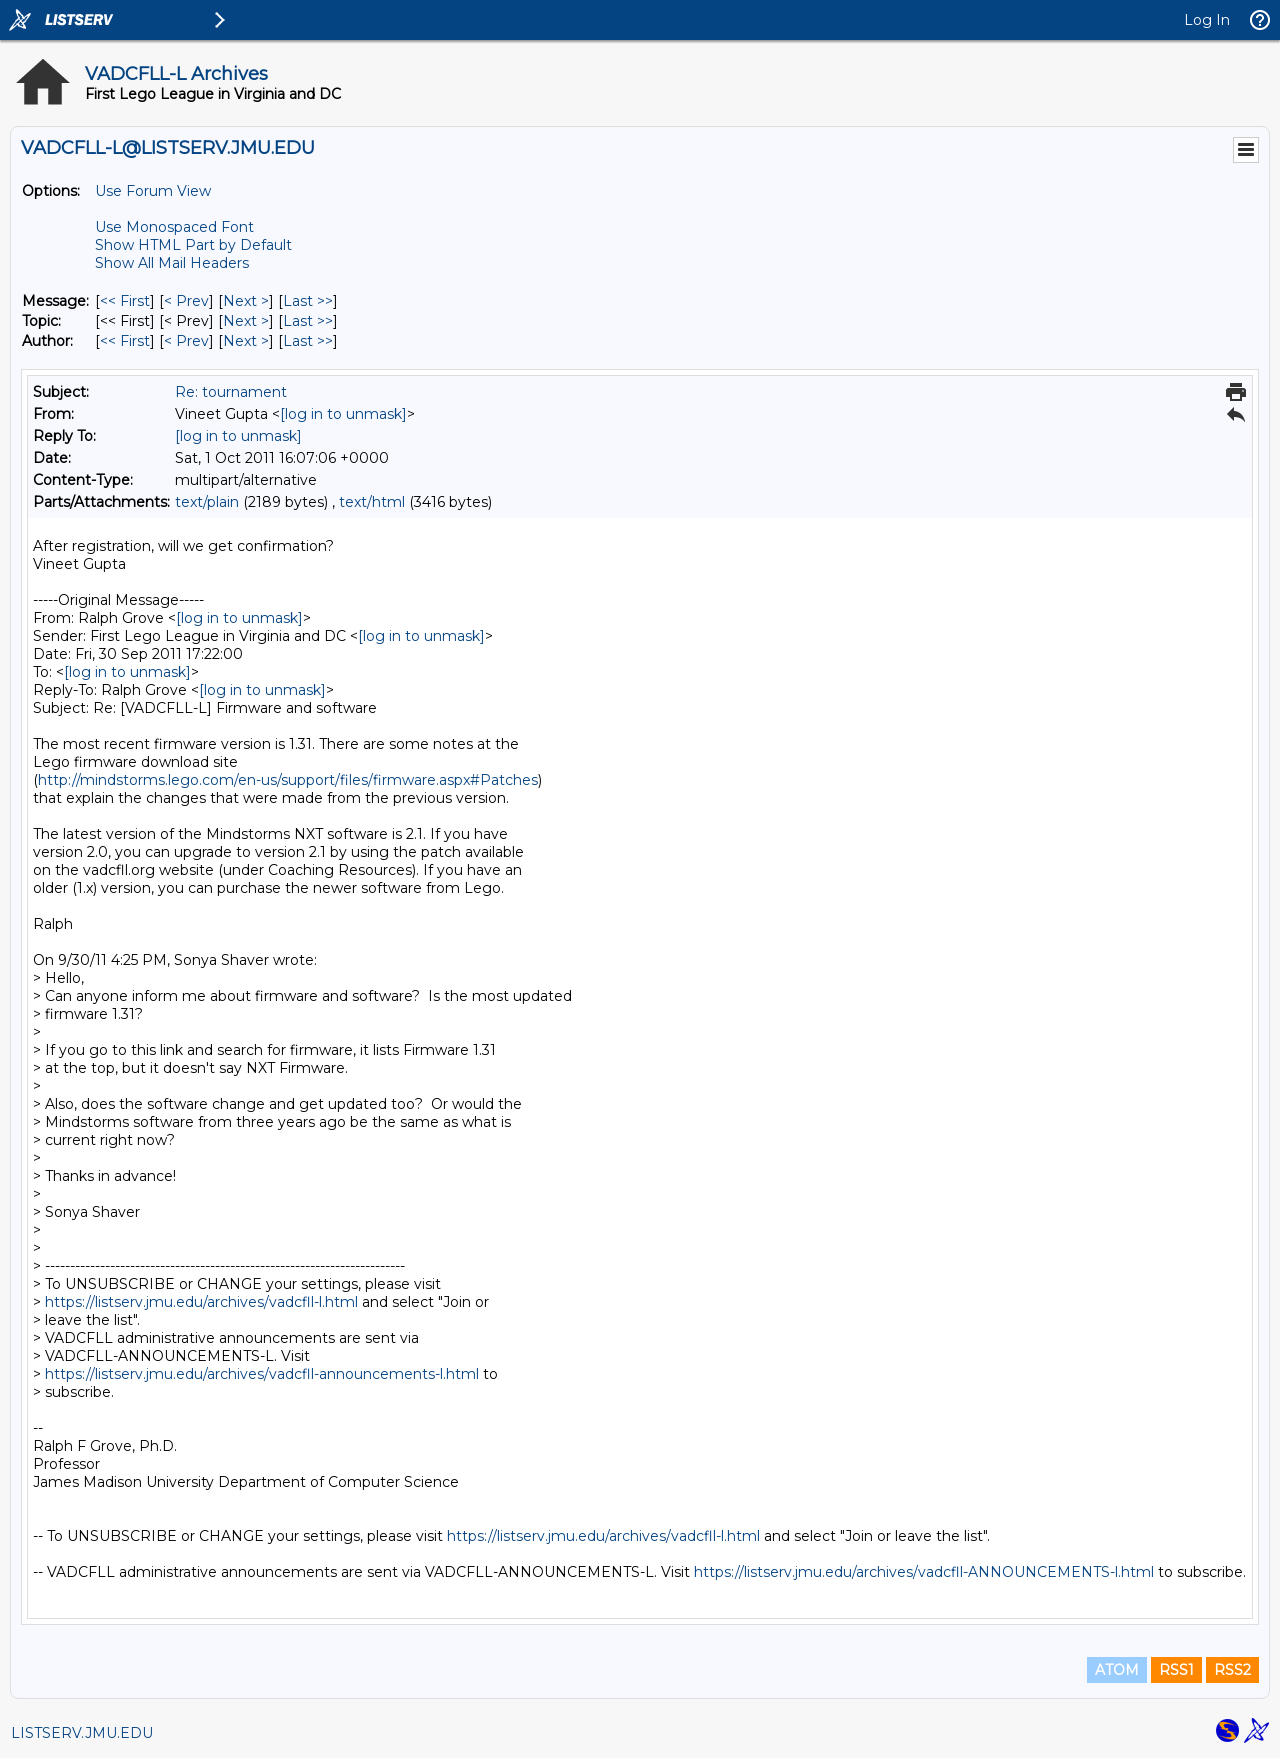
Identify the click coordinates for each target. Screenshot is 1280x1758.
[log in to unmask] (343, 414)
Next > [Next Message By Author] (246, 341)
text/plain (207, 502)
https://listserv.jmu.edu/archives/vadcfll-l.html (201, 1302)
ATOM (1117, 1670)
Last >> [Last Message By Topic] (308, 321)
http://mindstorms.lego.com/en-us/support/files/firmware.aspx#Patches (288, 780)
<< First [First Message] (125, 301)
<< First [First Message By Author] (125, 341)
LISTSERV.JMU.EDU (82, 1733)
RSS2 (1232, 1670)
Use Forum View (153, 191)
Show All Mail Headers (172, 263)
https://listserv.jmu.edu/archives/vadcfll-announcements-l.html (262, 1374)
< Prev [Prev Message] (186, 301)
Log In (1207, 20)
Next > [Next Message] (246, 301)
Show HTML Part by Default (193, 245)
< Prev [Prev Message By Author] (186, 341)
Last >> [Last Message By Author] (308, 341)
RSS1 (1176, 1670)
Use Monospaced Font (174, 227)
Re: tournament (231, 392)
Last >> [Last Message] (308, 301)
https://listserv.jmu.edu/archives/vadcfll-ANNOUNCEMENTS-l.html (924, 1572)
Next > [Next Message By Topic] (246, 321)
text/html (372, 502)
